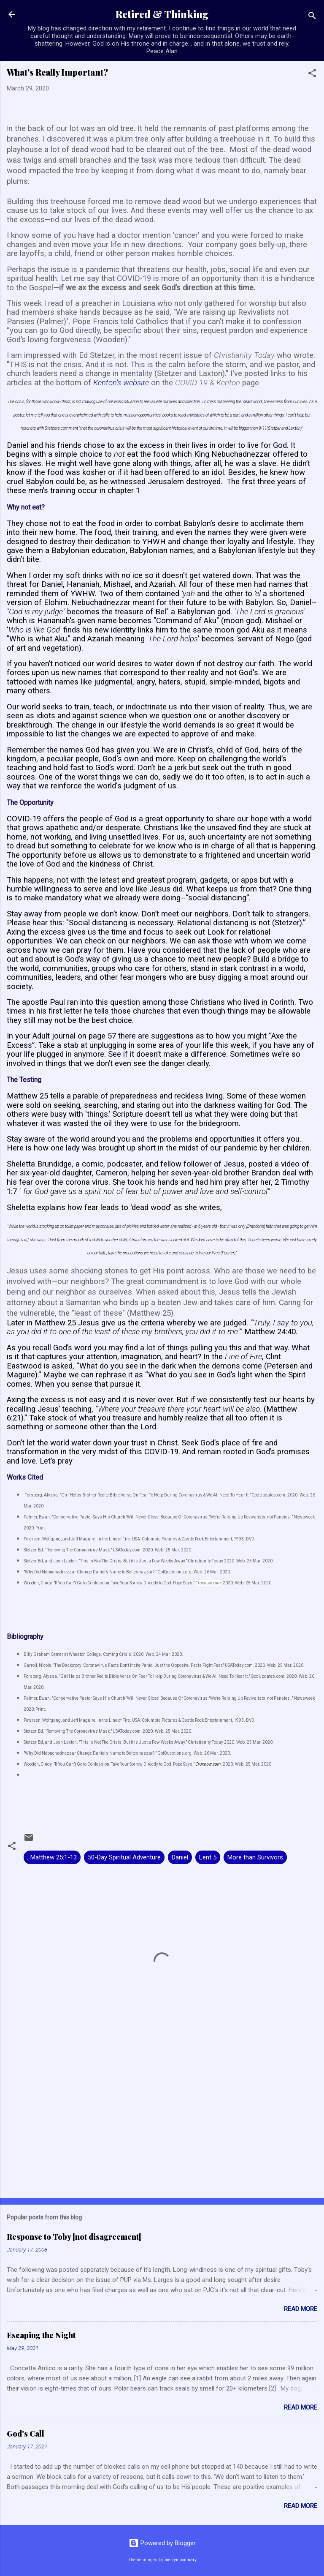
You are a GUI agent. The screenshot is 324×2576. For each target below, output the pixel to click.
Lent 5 (207, 1857)
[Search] (312, 17)
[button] (312, 74)
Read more (300, 2309)
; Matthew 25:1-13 (52, 1857)
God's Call (25, 2434)
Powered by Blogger (162, 2543)
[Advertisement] (162, 2125)
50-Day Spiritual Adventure (124, 1857)
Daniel (180, 1857)
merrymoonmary (181, 2559)
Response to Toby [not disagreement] (74, 2237)
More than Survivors (255, 1857)
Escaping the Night (41, 2335)
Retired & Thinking (162, 14)
